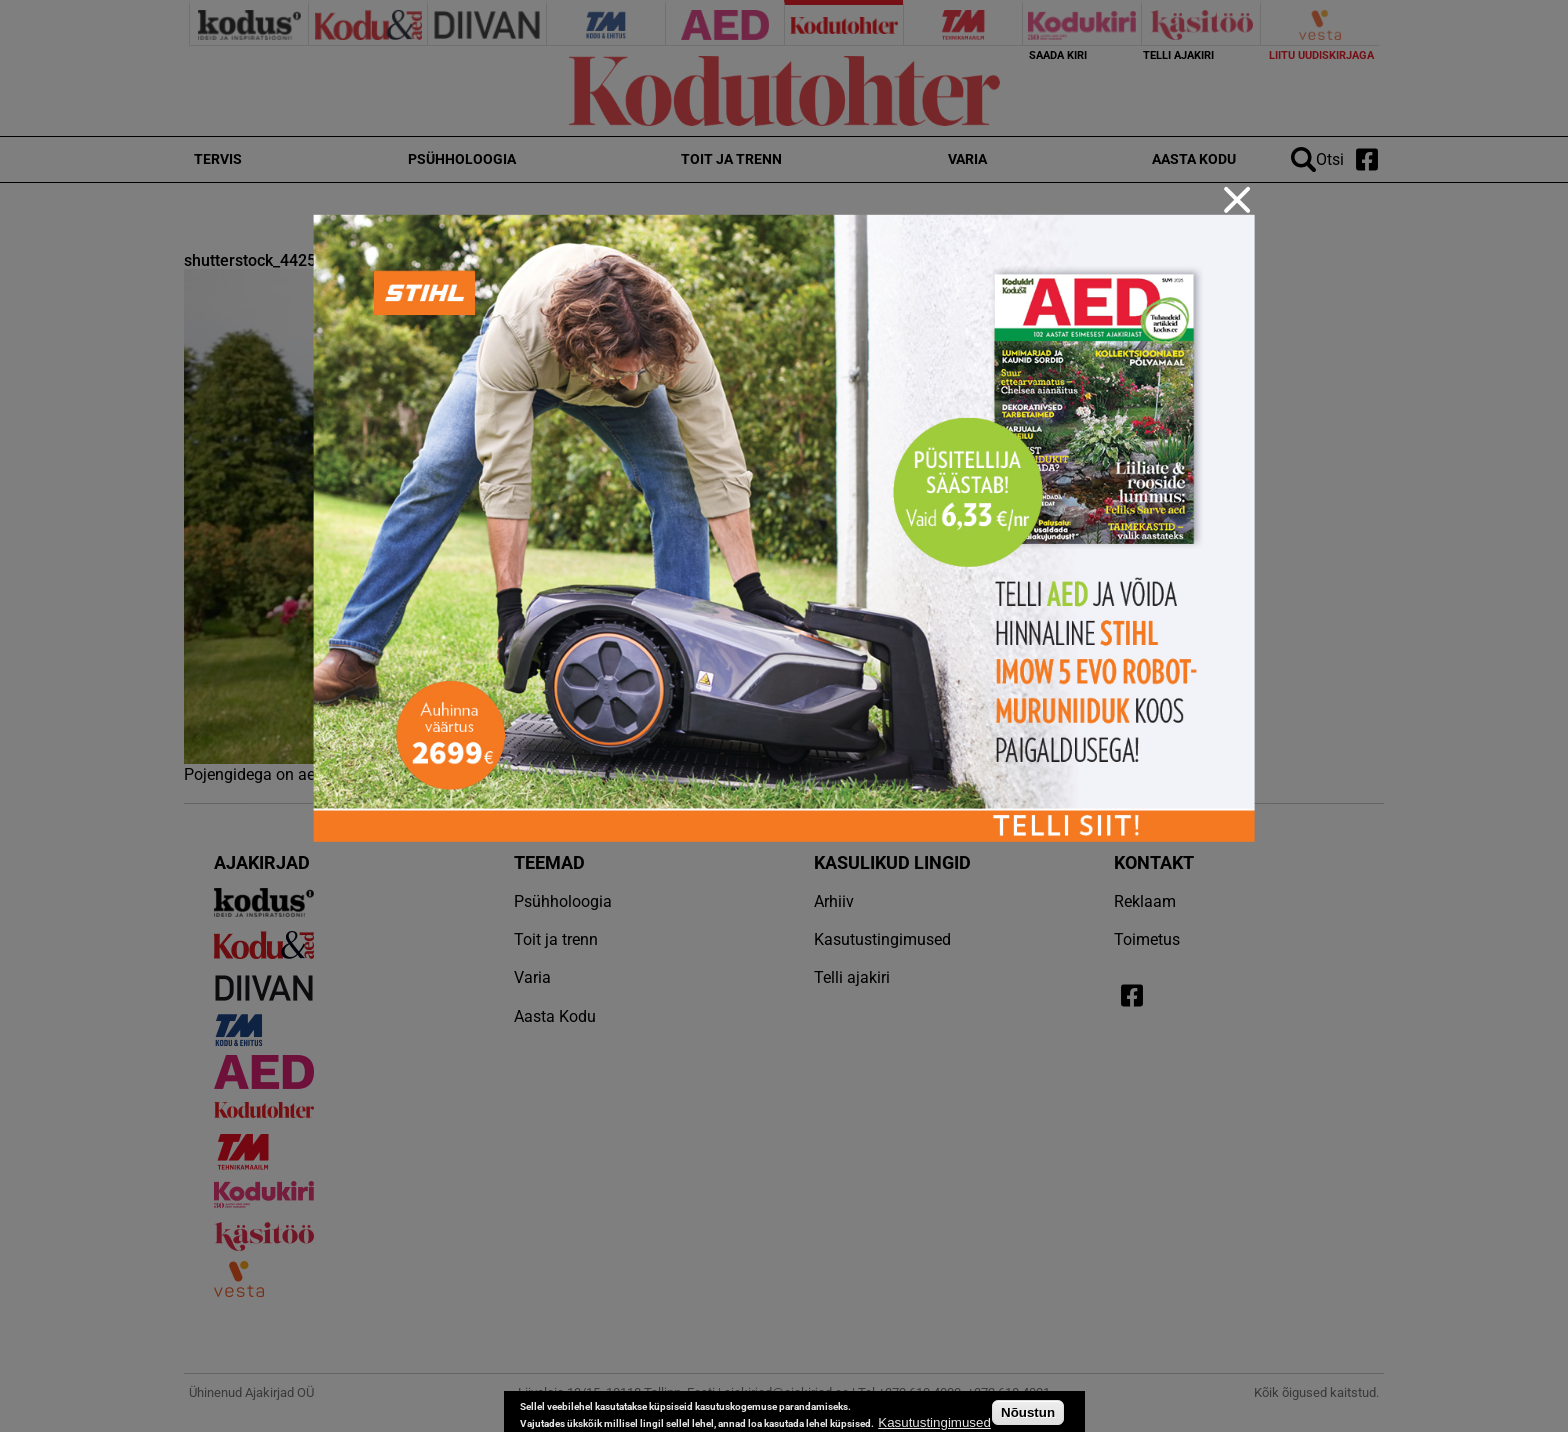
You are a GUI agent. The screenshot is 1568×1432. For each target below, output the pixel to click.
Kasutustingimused (934, 1422)
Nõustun (1028, 1412)
